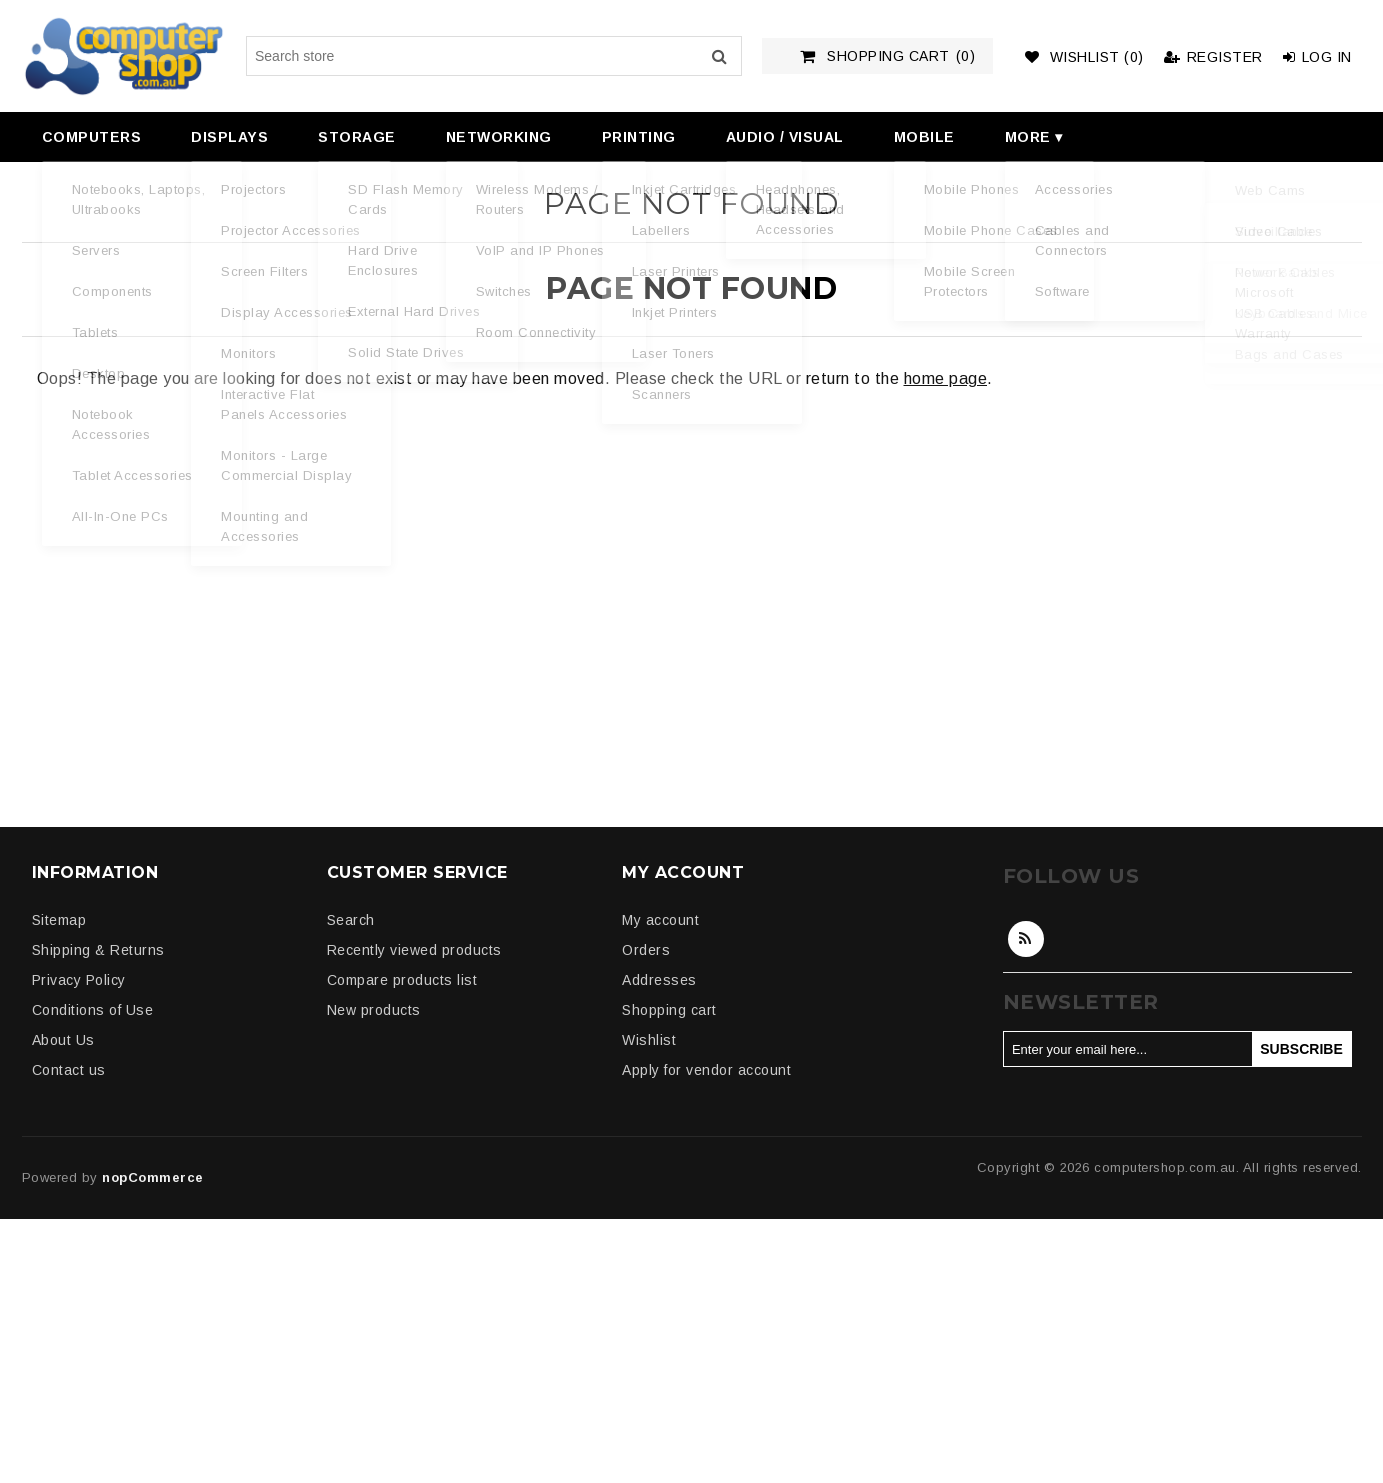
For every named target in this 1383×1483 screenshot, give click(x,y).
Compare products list (402, 980)
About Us (63, 1040)
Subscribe (1301, 1049)
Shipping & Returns (98, 950)
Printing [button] (639, 137)
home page (946, 378)
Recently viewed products (414, 950)
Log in (1317, 57)
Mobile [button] (924, 137)
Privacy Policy (79, 980)
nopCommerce (153, 1177)
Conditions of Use (93, 1010)
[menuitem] (89, 137)
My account (660, 920)
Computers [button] (92, 137)
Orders (646, 950)
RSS (1026, 939)
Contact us (69, 1070)
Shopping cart (669, 1010)
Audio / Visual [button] (785, 137)
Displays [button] (229, 137)
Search (720, 56)
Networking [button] (499, 137)
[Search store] (494, 56)
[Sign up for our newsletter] (1128, 1049)
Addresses (659, 980)
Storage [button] (357, 137)
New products (374, 1010)
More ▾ (1034, 137)
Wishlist (649, 1040)
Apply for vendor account (706, 1070)
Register (1213, 57)
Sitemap (59, 920)
